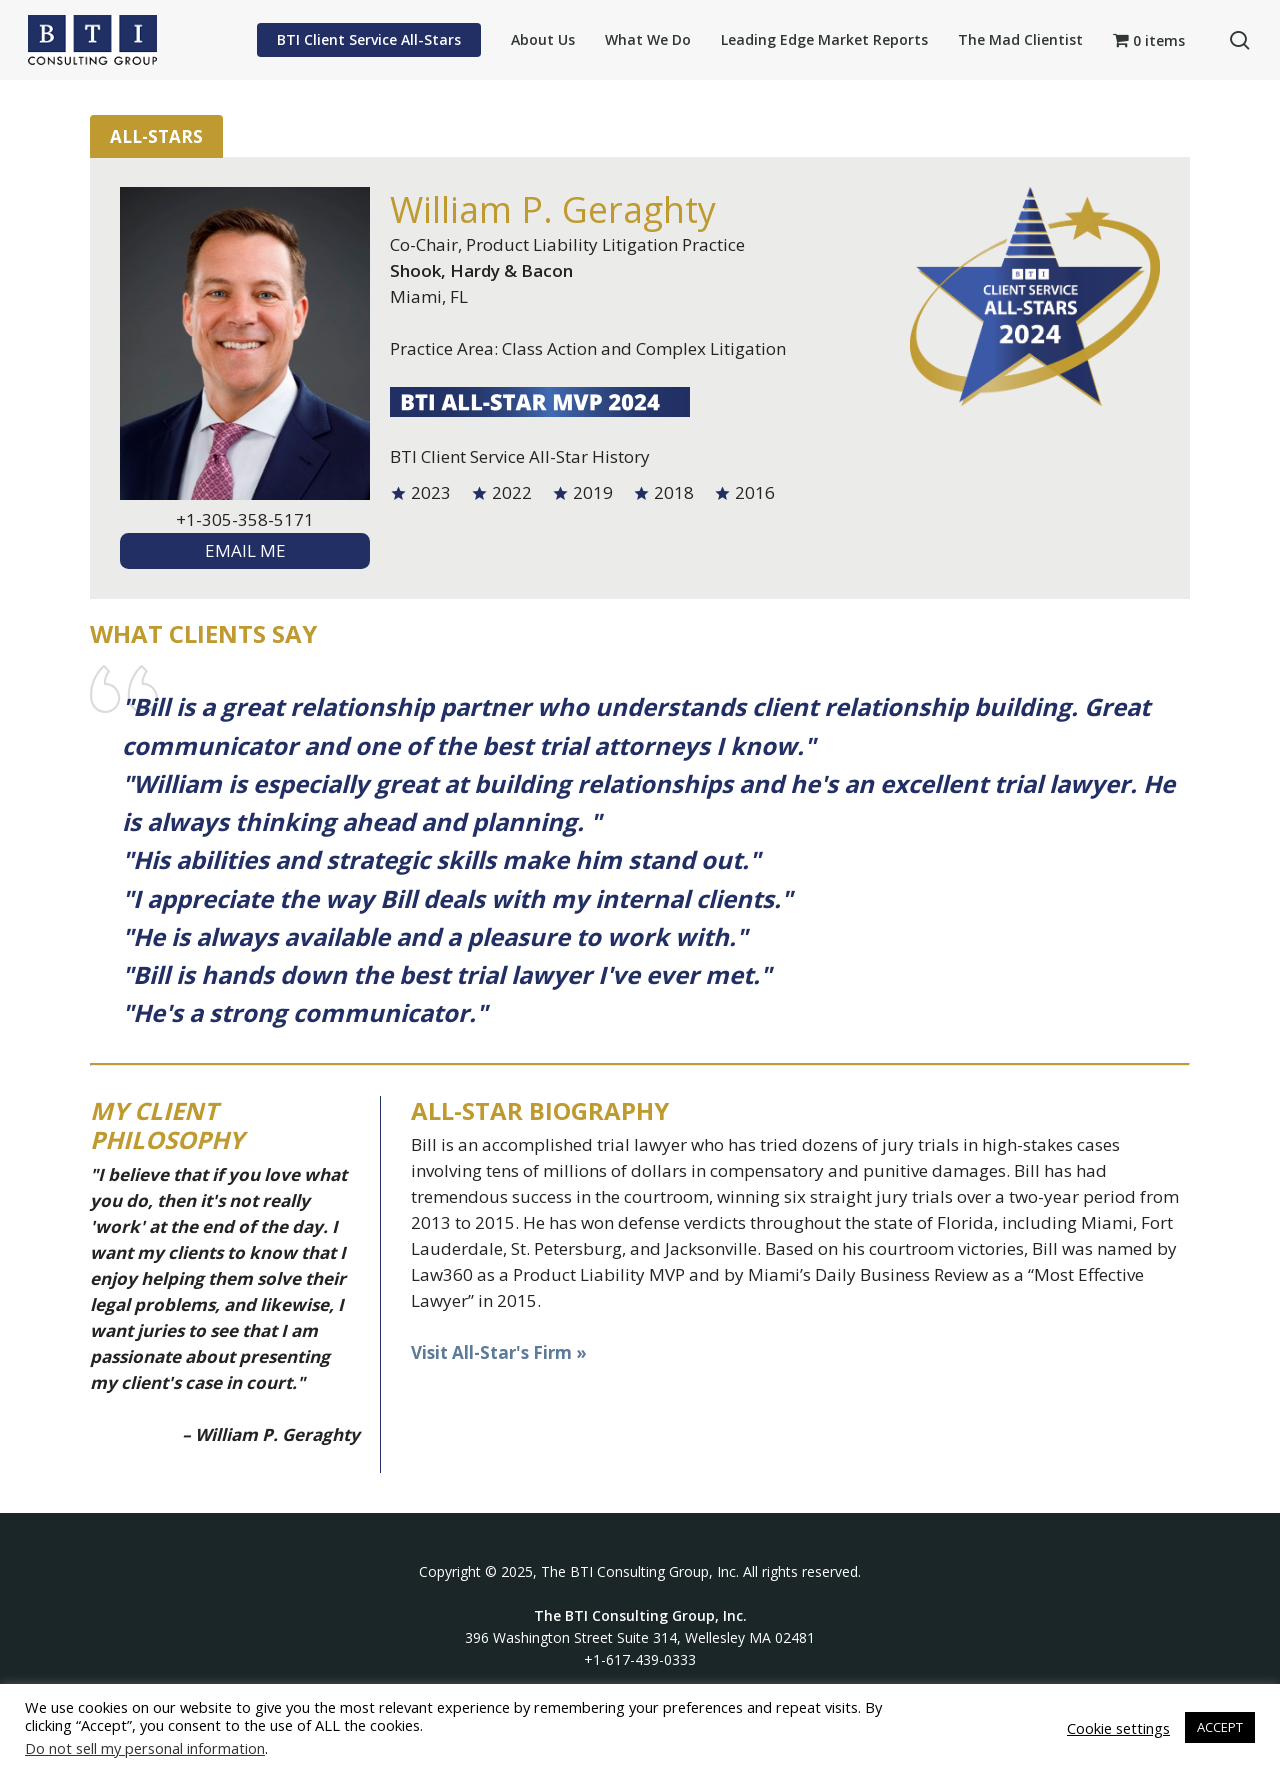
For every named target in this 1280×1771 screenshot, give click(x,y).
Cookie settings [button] (1118, 1728)
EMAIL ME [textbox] (245, 550)
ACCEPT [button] (1220, 1727)
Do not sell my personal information (145, 1748)
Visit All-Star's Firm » (499, 1352)
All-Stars (156, 136)
